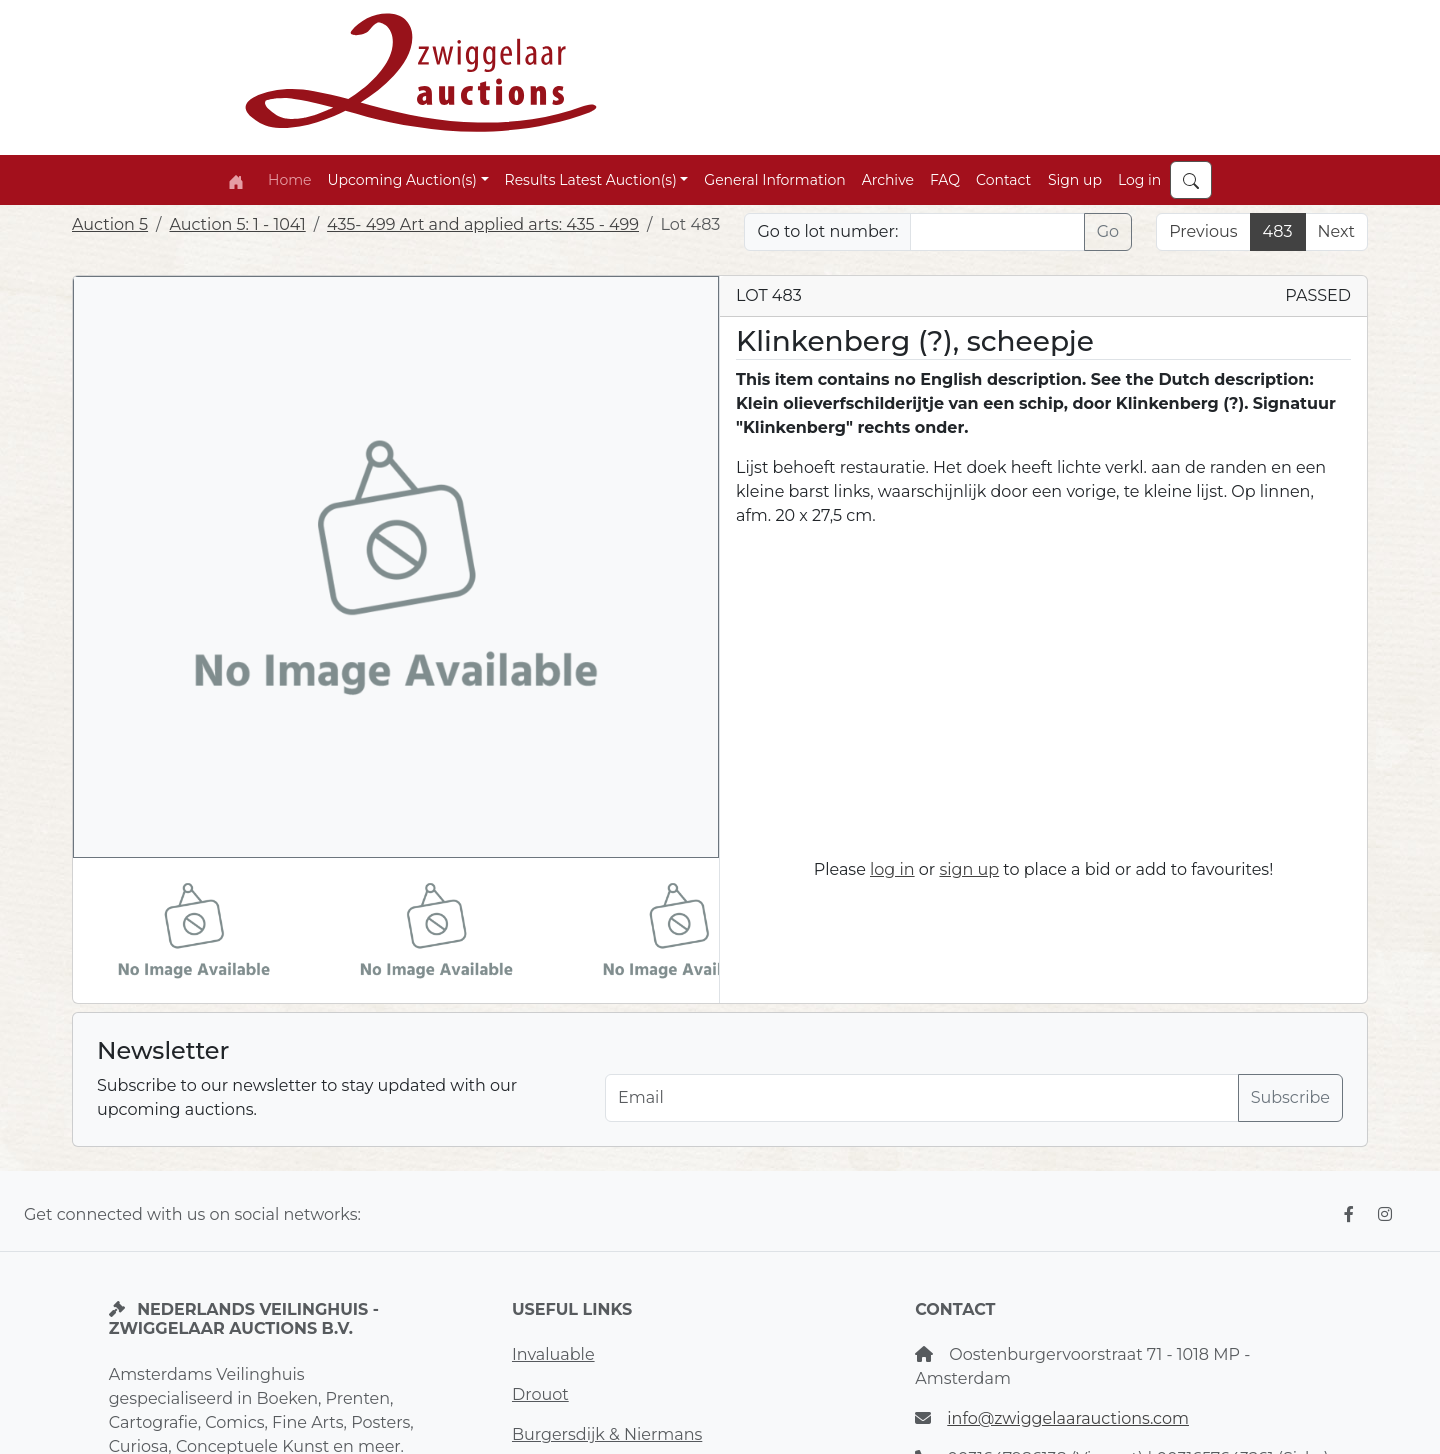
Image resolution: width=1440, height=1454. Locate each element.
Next (1336, 231)
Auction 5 (110, 224)
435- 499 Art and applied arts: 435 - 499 (483, 224)
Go (1108, 231)
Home (289, 180)
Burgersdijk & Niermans (607, 1434)
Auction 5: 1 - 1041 (237, 224)
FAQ (945, 180)
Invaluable (553, 1354)
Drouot (540, 1394)
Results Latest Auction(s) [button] (591, 180)
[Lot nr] (997, 232)
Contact (1003, 180)
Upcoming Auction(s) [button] (401, 180)
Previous (1203, 231)
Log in (1139, 180)
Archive (888, 180)
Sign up (1075, 180)
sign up (969, 869)
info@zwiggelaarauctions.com (1068, 1418)
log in (892, 869)
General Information (774, 180)
